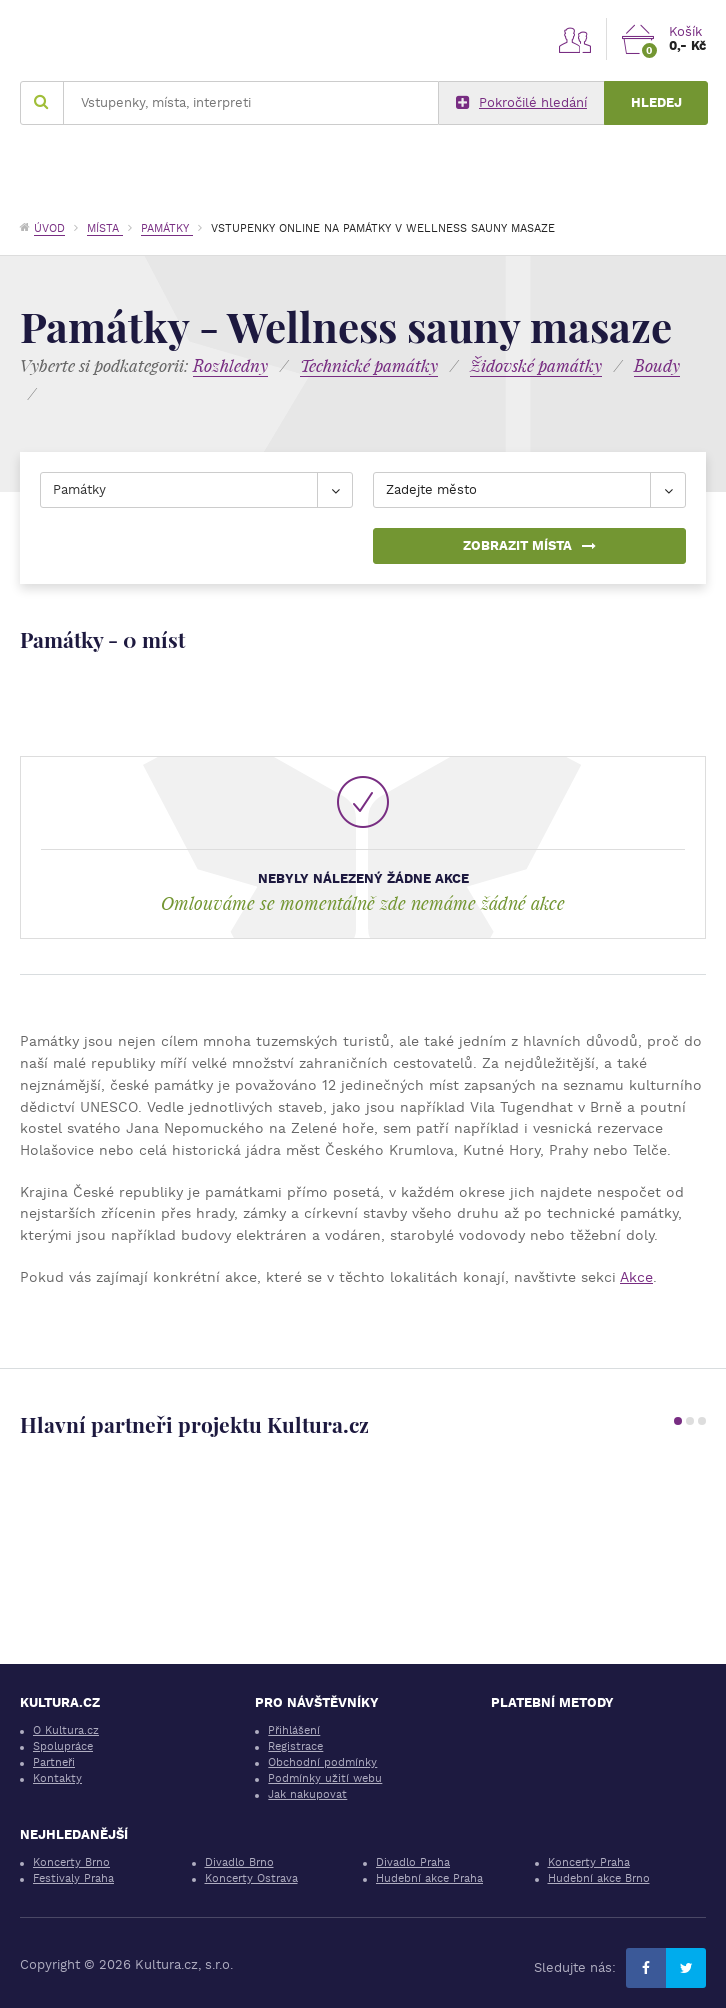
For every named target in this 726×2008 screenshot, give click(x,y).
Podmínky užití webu (325, 1778)
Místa (105, 228)
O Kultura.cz (66, 1730)
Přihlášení (294, 1730)
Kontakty (57, 1778)
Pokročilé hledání (521, 103)
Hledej (656, 102)
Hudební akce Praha (429, 1878)
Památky (167, 228)
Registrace (295, 1746)
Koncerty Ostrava (251, 1878)
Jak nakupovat (307, 1794)
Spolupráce (63, 1746)
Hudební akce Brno (599, 1878)
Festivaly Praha (73, 1878)
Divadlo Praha (413, 1862)
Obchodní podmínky (322, 1762)
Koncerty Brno (71, 1862)
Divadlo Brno (239, 1862)
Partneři (54, 1762)
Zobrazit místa (529, 545)
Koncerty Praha (589, 1862)
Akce (636, 1277)
